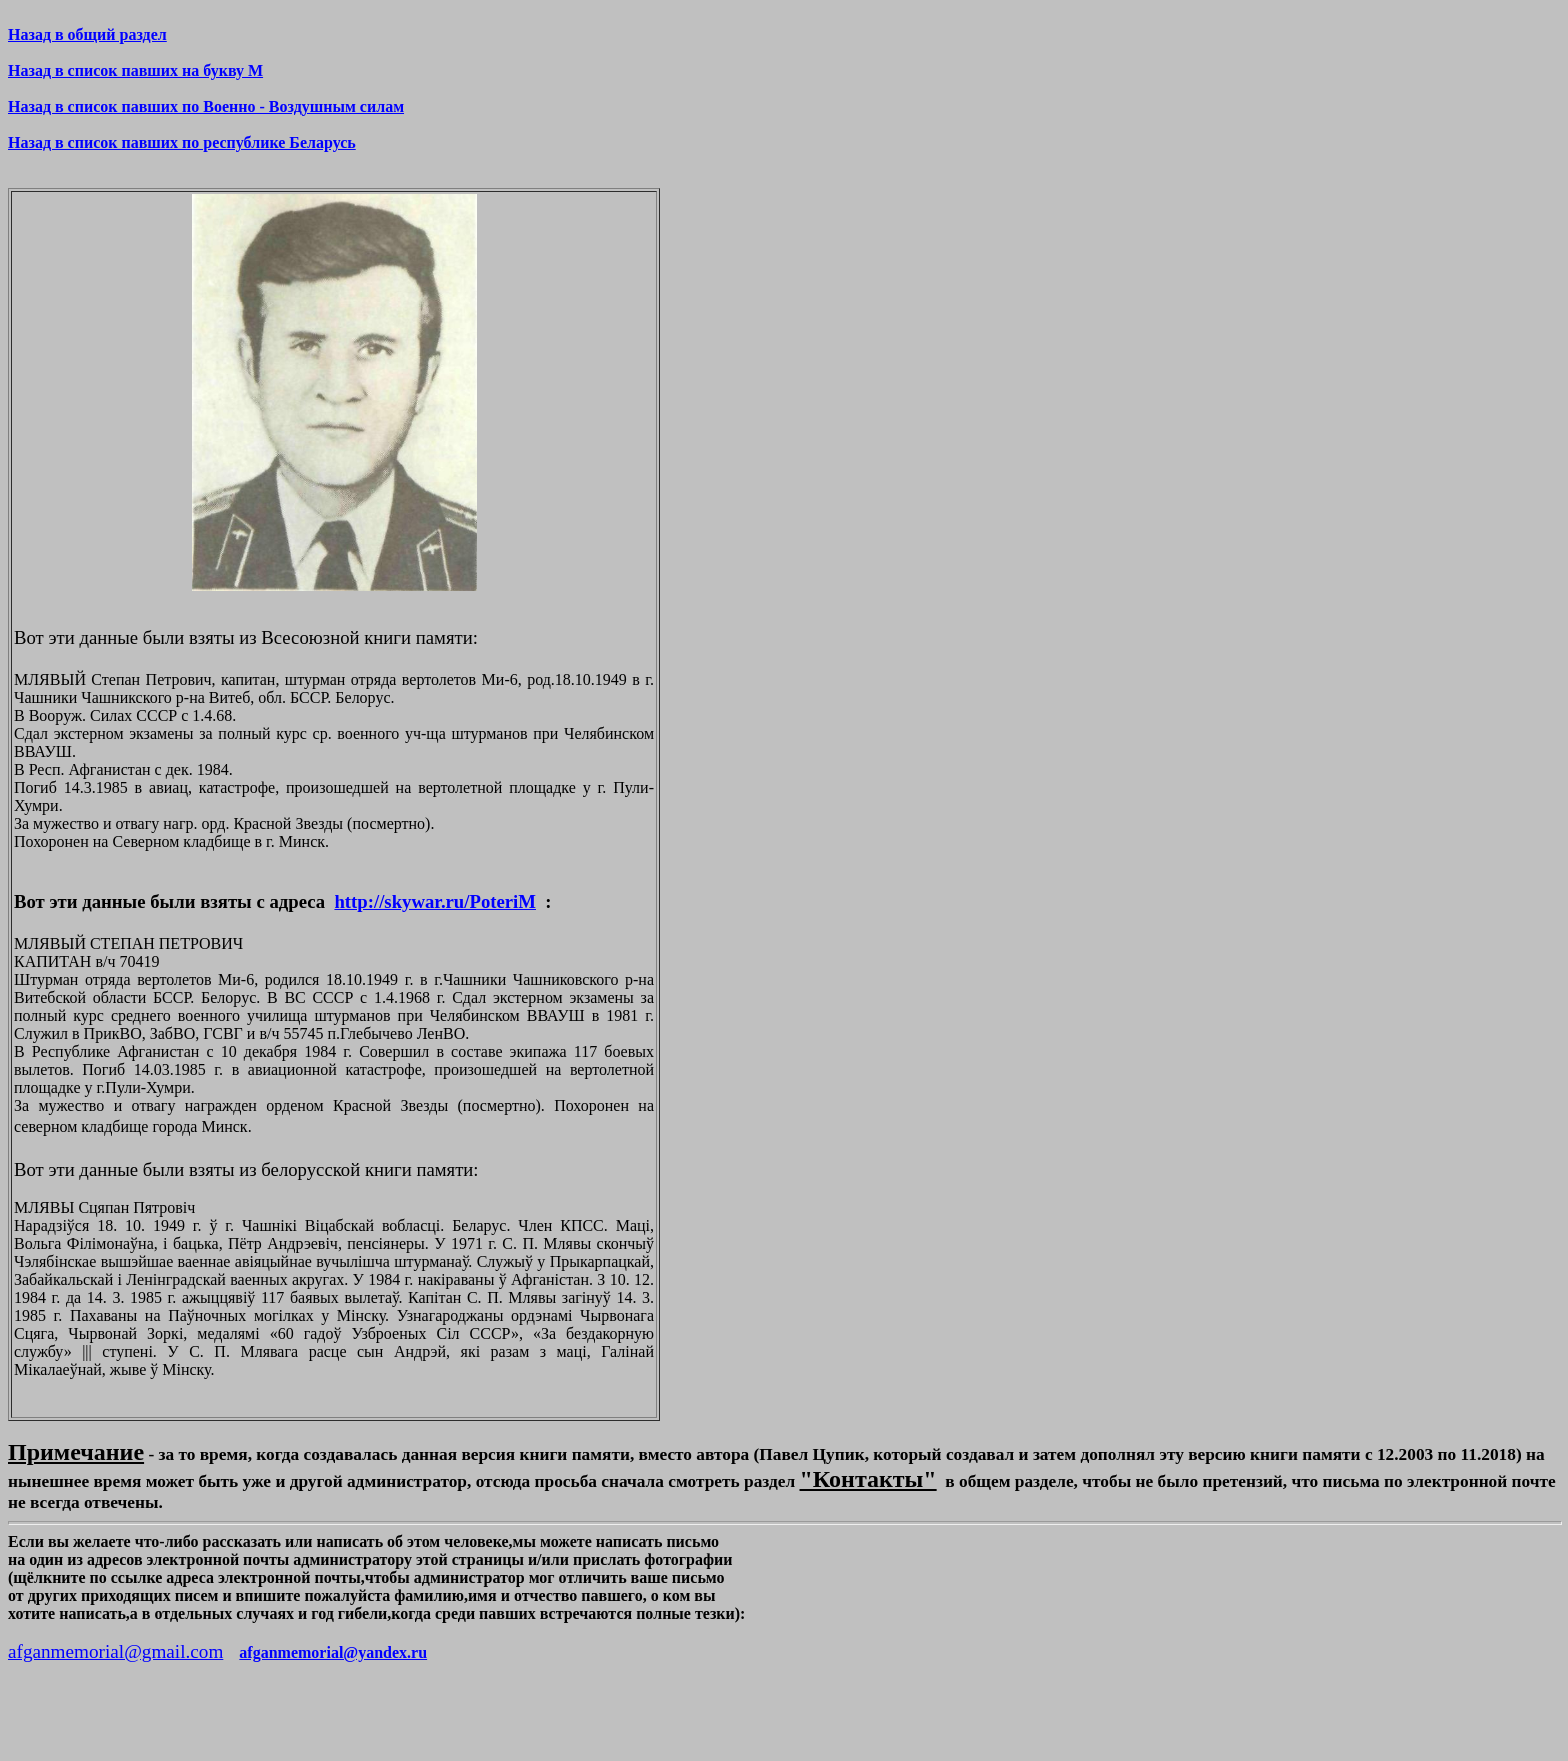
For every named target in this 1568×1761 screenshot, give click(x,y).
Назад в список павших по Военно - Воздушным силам (206, 106)
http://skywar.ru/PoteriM (435, 901)
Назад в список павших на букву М (135, 70)
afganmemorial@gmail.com (115, 1651)
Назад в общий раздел (87, 34)
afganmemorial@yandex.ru (333, 1652)
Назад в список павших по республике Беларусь (182, 142)
